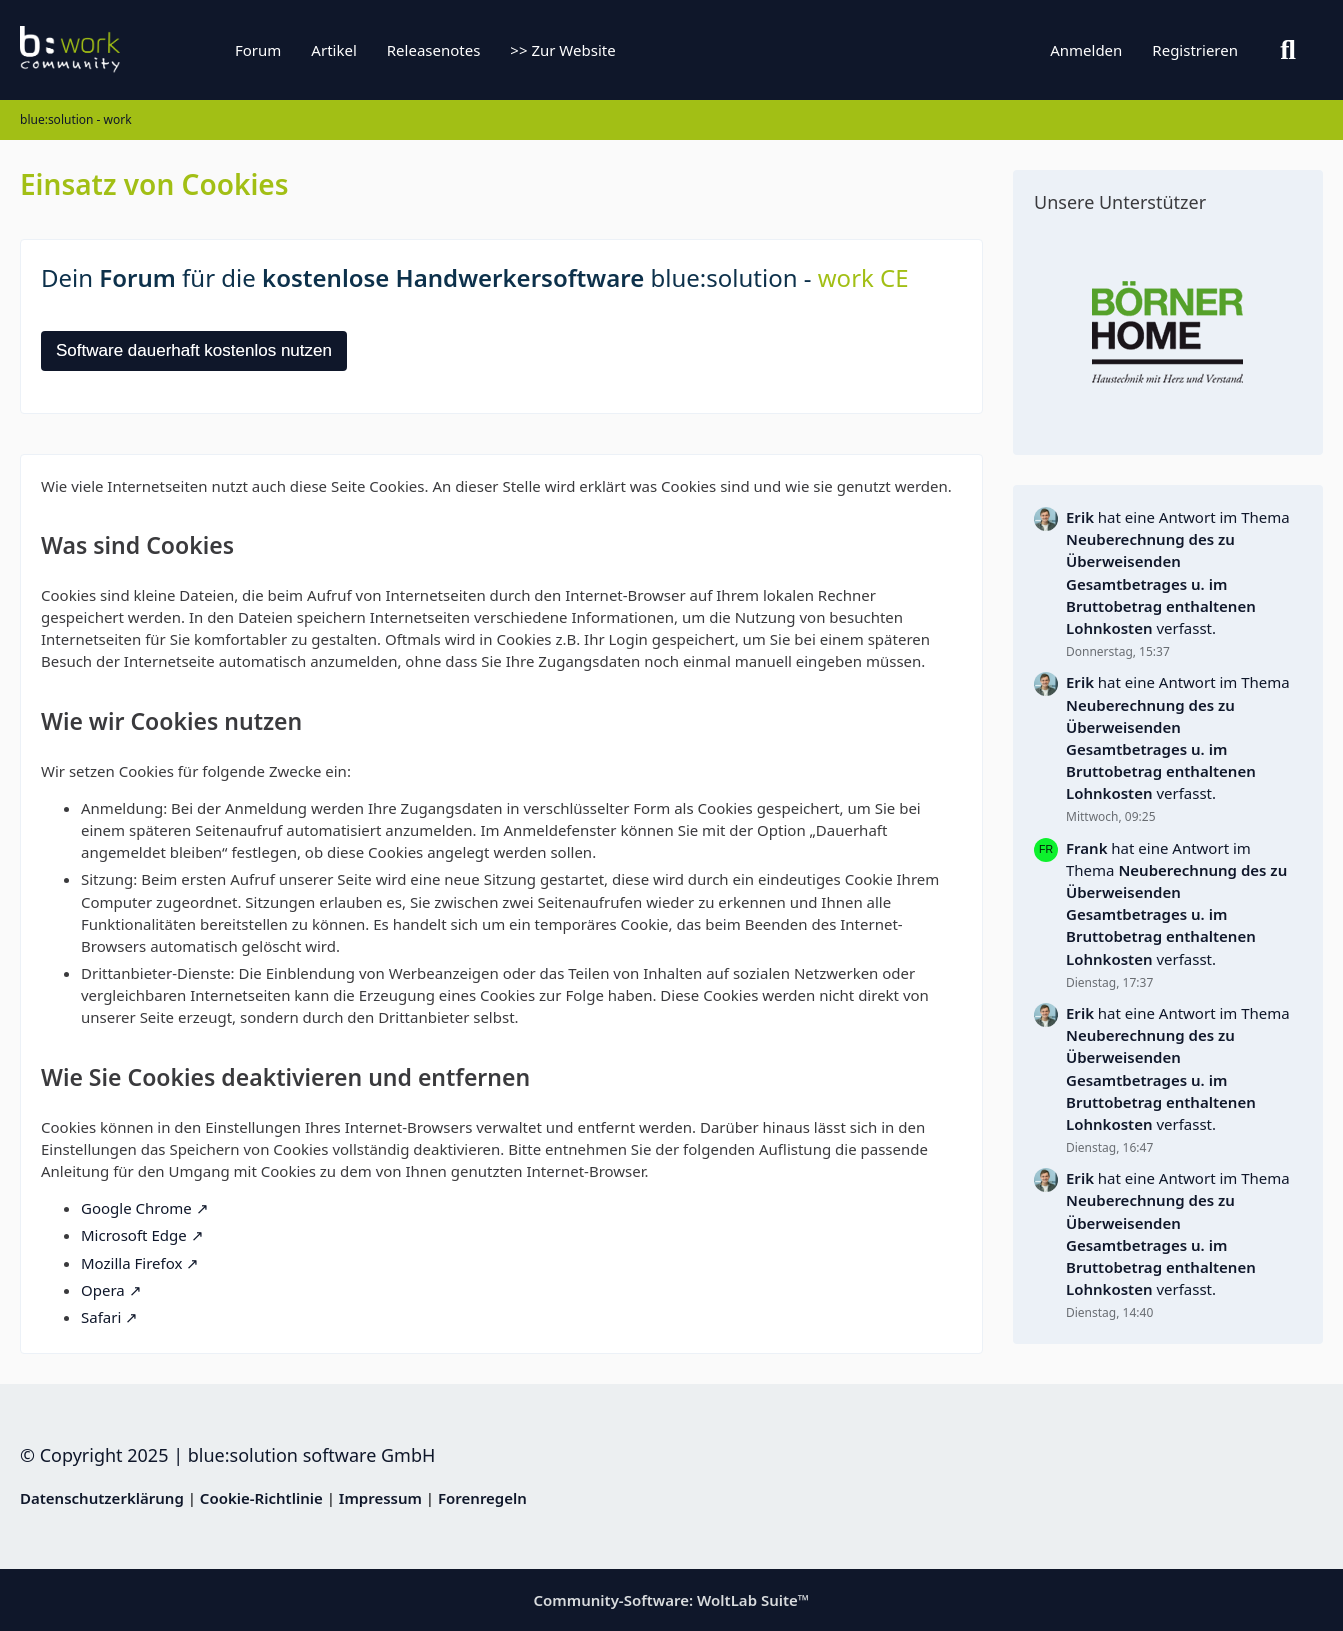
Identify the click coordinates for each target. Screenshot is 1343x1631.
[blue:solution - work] (145, 50)
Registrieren (1195, 50)
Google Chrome (136, 1208)
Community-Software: (672, 1600)
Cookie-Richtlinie (261, 1498)
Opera (103, 1290)
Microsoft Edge (134, 1235)
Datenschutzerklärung (102, 1498)
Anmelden (1086, 50)
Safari (101, 1317)
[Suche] (1288, 50)
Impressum (380, 1498)
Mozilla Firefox (131, 1263)
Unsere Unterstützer (1120, 202)
